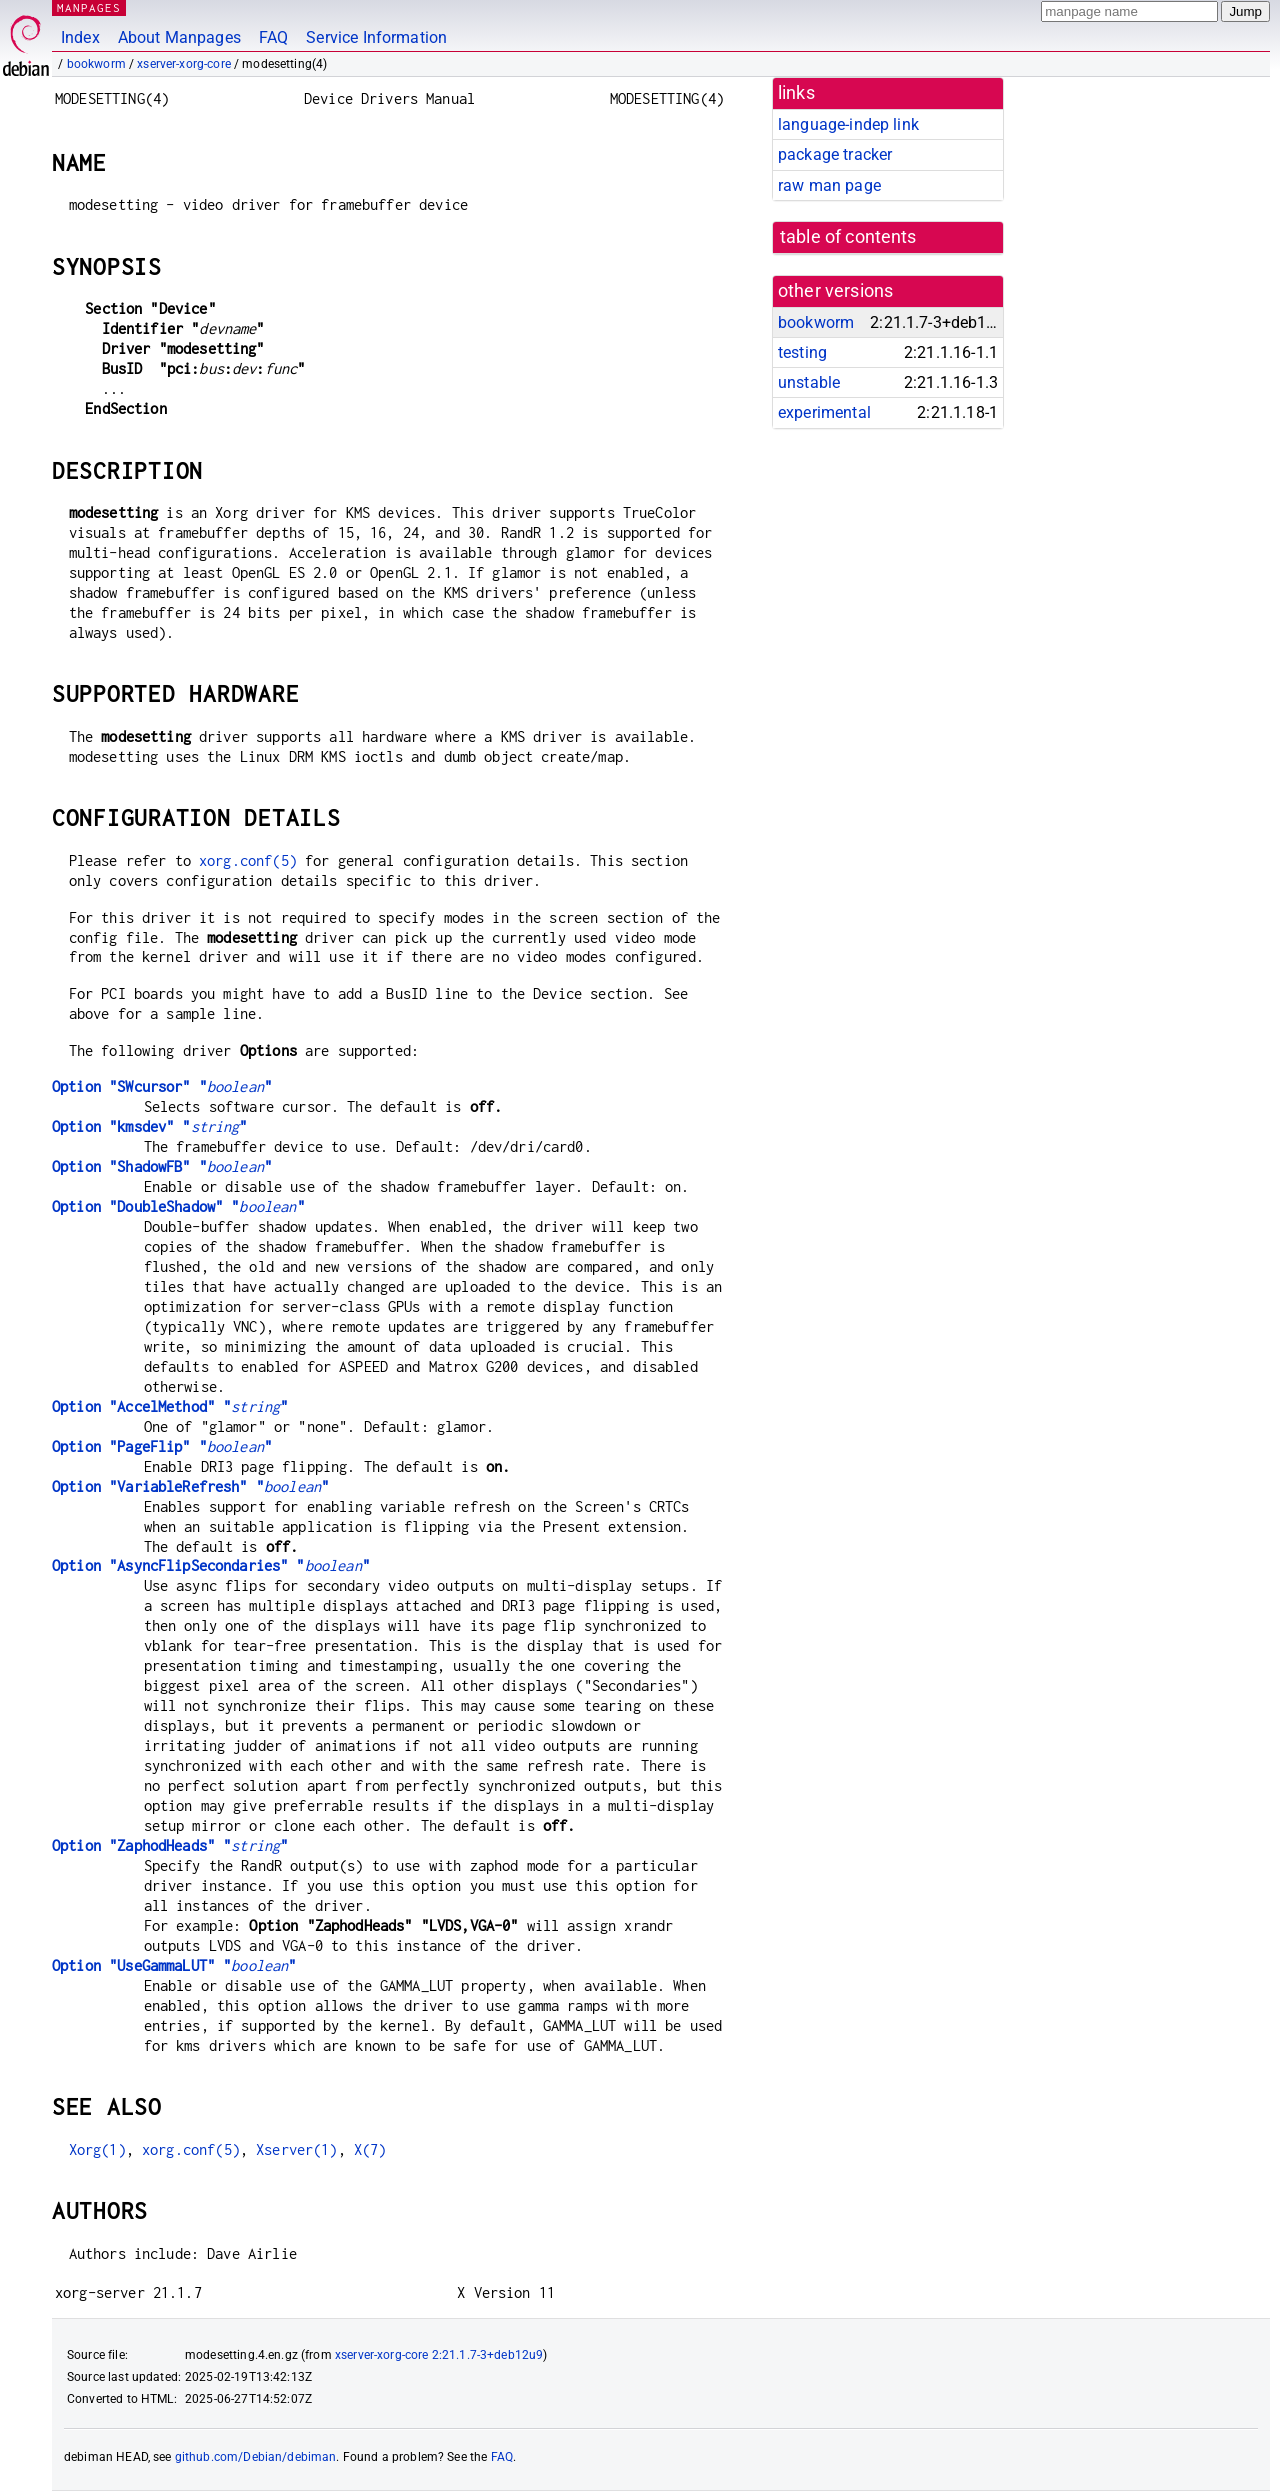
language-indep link (848, 124)
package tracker (835, 154)
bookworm (96, 64)
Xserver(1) (297, 2149)
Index (80, 37)
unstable (809, 382)
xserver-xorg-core (184, 64)
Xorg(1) (97, 2149)
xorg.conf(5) (248, 860)
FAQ (273, 37)
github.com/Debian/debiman (256, 2457)
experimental (824, 412)
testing (802, 352)
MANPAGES (89, 7)
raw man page (829, 185)
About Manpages (179, 37)
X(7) (370, 2149)
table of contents (848, 237)
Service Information (376, 37)
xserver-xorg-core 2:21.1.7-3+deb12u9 (439, 2355)
